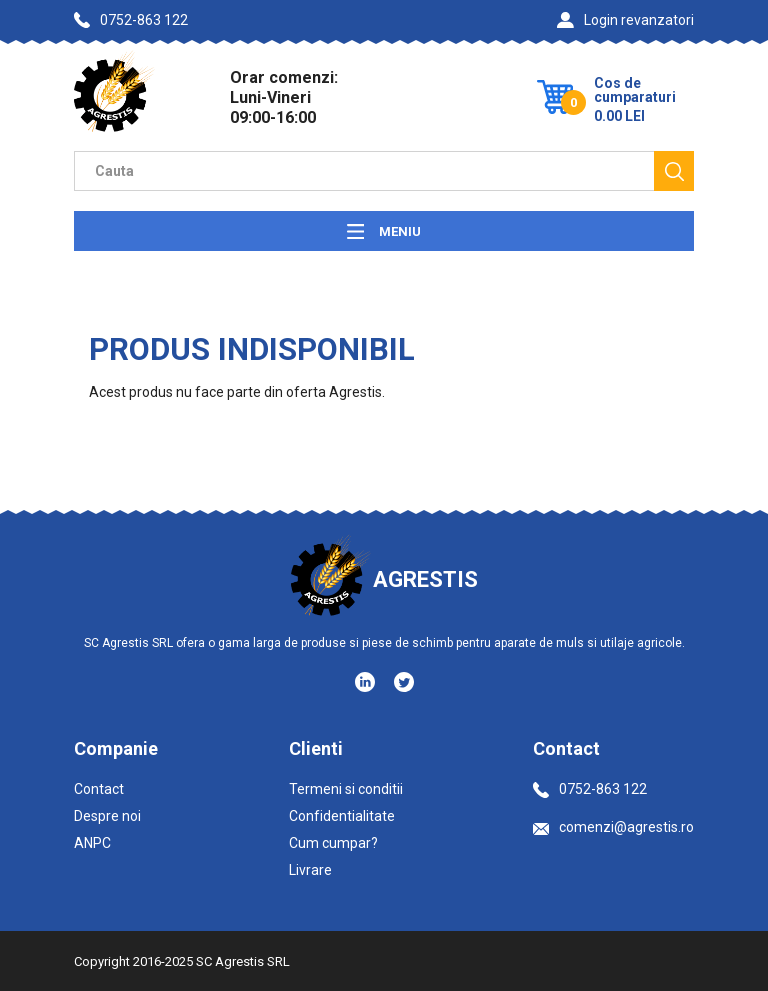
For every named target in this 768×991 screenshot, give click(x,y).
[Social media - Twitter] (404, 682)
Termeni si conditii (346, 789)
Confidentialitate (342, 816)
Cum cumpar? (333, 843)
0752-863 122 (131, 20)
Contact (99, 789)
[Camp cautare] (364, 171)
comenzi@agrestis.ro (613, 827)
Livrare (310, 870)
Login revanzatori (625, 20)
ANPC (92, 843)
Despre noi (107, 816)
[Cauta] (674, 171)
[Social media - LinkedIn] (366, 681)
